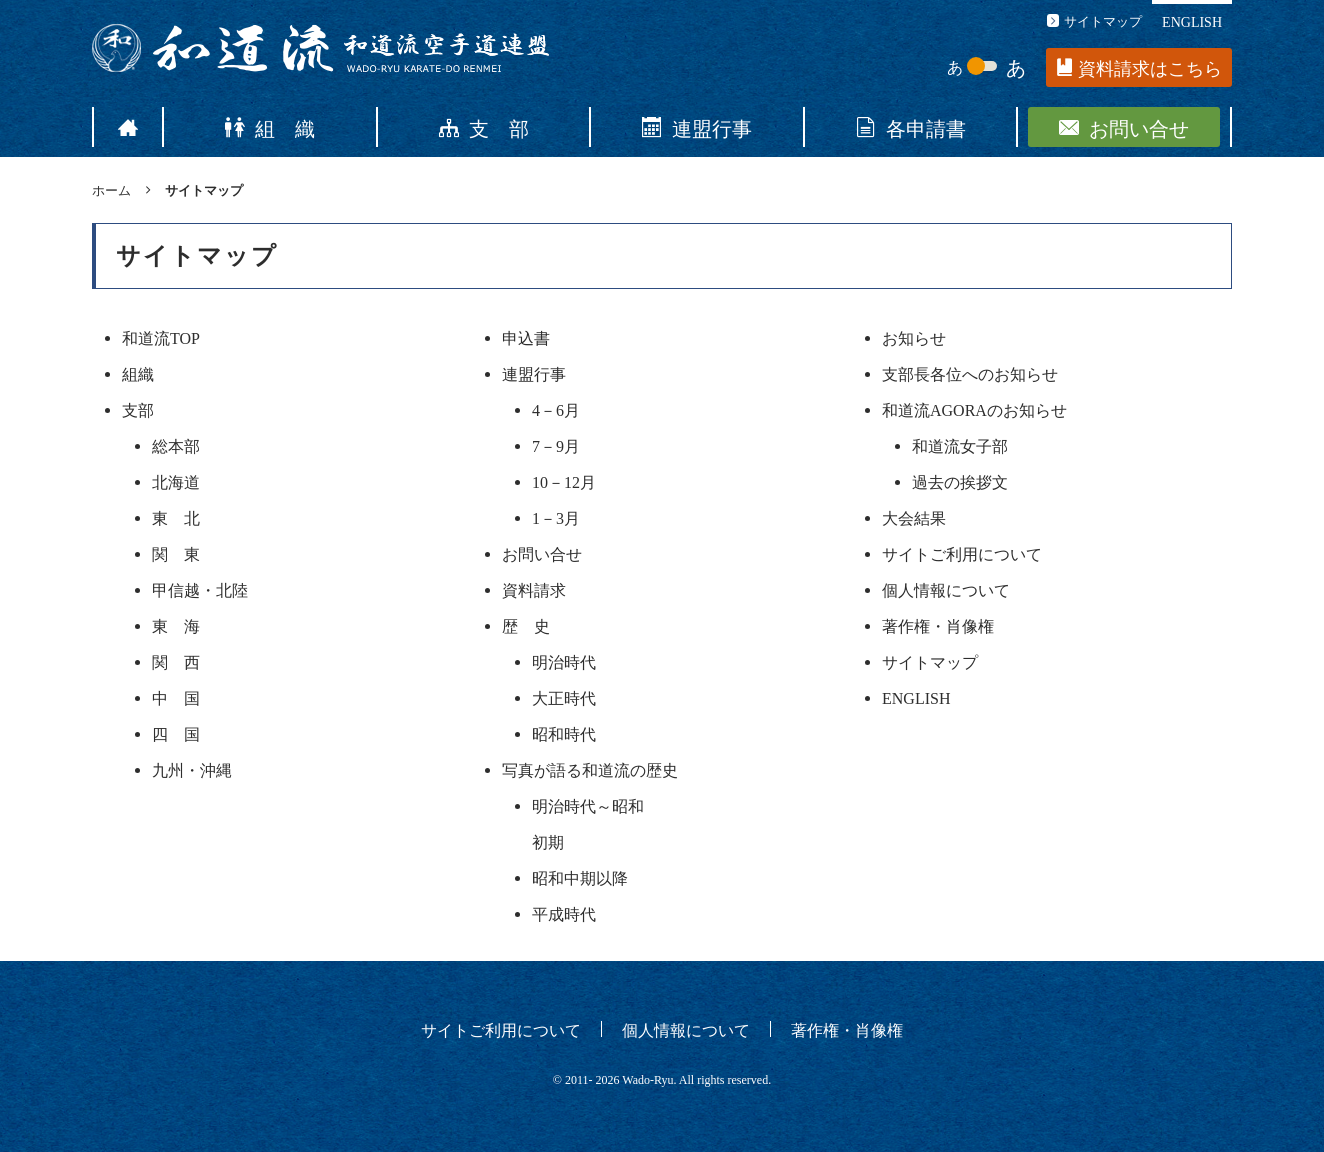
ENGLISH (1192, 21)
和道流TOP (161, 337)
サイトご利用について (962, 553)
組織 (138, 373)
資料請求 (534, 589)
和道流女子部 (960, 445)
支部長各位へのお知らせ (970, 373)
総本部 (176, 445)
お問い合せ (1124, 127)
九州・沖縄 (192, 769)
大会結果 (914, 517)
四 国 (176, 733)
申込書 (526, 337)
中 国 (176, 697)
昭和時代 (564, 733)
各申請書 (911, 127)
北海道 (176, 481)
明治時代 (564, 661)
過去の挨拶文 (960, 481)
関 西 (176, 661)
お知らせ (914, 337)
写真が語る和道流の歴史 (590, 769)
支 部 (484, 127)
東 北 (176, 517)
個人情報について (946, 589)
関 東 (176, 553)
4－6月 (556, 409)
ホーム (111, 189)
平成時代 (564, 913)
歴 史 (526, 625)
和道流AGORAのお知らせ (974, 409)
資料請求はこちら (1139, 68)
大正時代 (564, 697)
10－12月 (564, 481)
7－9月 (556, 445)
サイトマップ (1094, 20)
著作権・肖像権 (938, 625)
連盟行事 (697, 127)
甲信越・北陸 (200, 589)
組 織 (270, 127)
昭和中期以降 (580, 877)
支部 (138, 409)
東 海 (176, 625)
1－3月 (556, 517)
